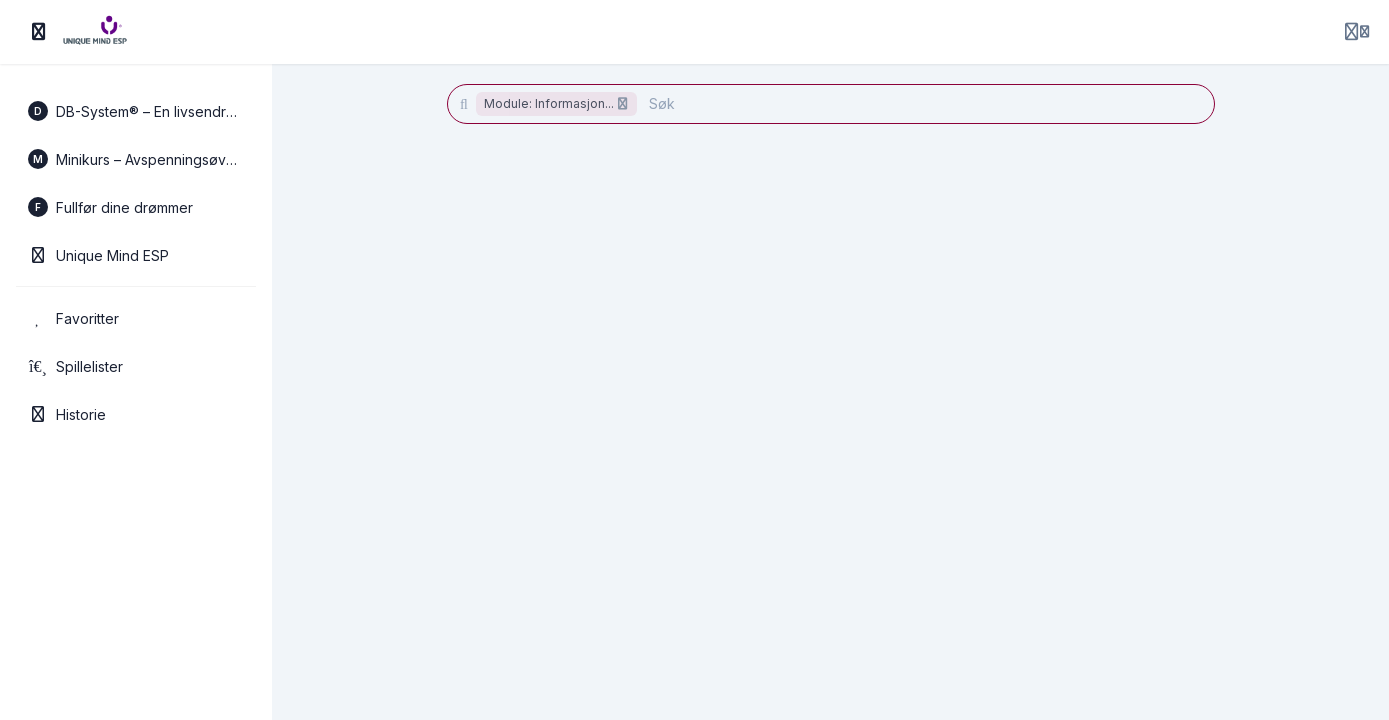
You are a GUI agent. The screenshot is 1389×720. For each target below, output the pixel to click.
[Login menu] (1357, 32)
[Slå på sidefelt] (39, 32)
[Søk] (919, 104)
